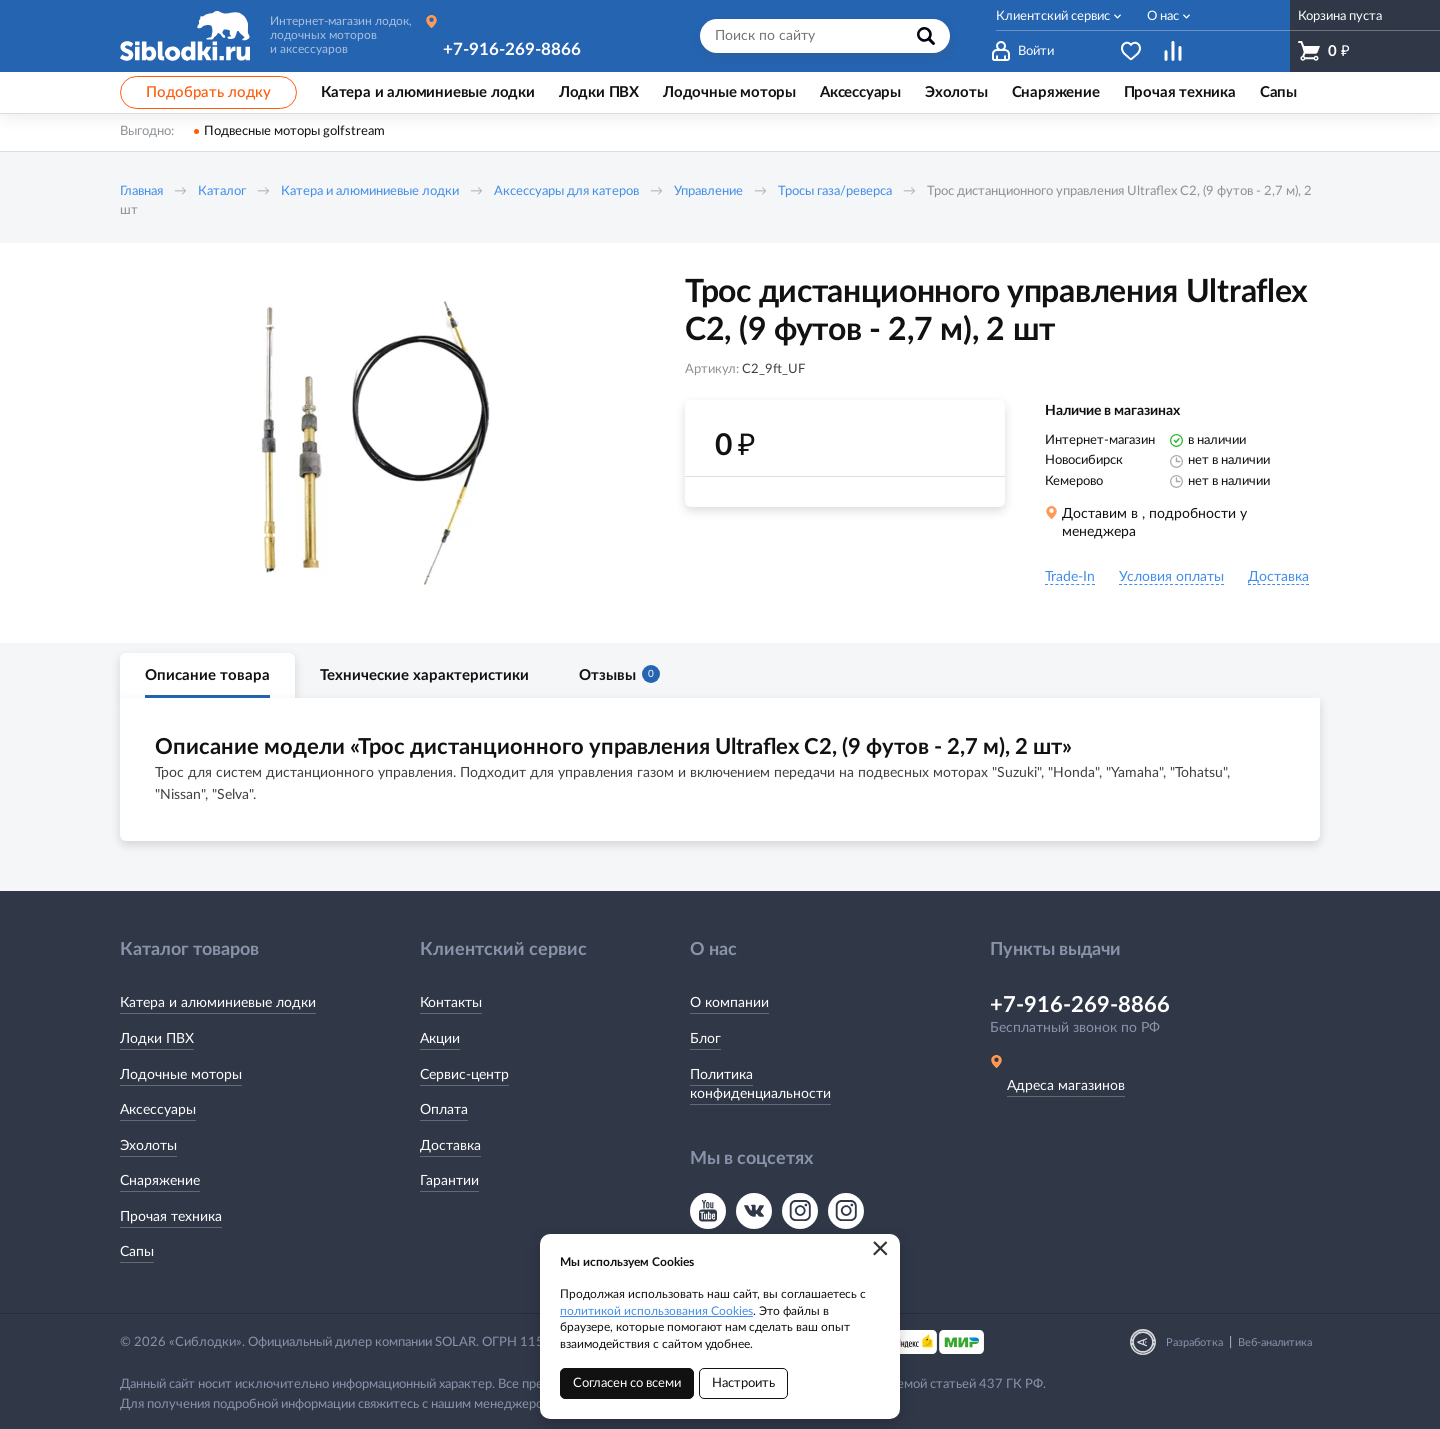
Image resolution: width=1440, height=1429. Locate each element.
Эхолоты (148, 1146)
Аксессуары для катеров (566, 191)
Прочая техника (171, 1217)
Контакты (451, 1003)
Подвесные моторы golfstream (294, 131)
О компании (729, 1003)
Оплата (444, 1110)
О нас (1163, 16)
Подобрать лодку (208, 92)
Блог (705, 1039)
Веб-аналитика (1275, 1342)
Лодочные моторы (181, 1075)
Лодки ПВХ (157, 1039)
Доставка (450, 1146)
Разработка (1194, 1342)
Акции (440, 1039)
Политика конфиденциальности (760, 1085)
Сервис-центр (464, 1075)
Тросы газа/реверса (835, 191)
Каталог (222, 191)
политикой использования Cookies (656, 1311)
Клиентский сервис (1053, 16)
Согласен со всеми (627, 1383)
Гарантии (449, 1181)
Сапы (137, 1252)
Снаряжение (160, 1181)
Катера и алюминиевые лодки (370, 191)
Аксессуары (158, 1110)
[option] (375, 443)
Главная (141, 191)
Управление (708, 191)
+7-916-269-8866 (512, 49)
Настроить (743, 1383)
